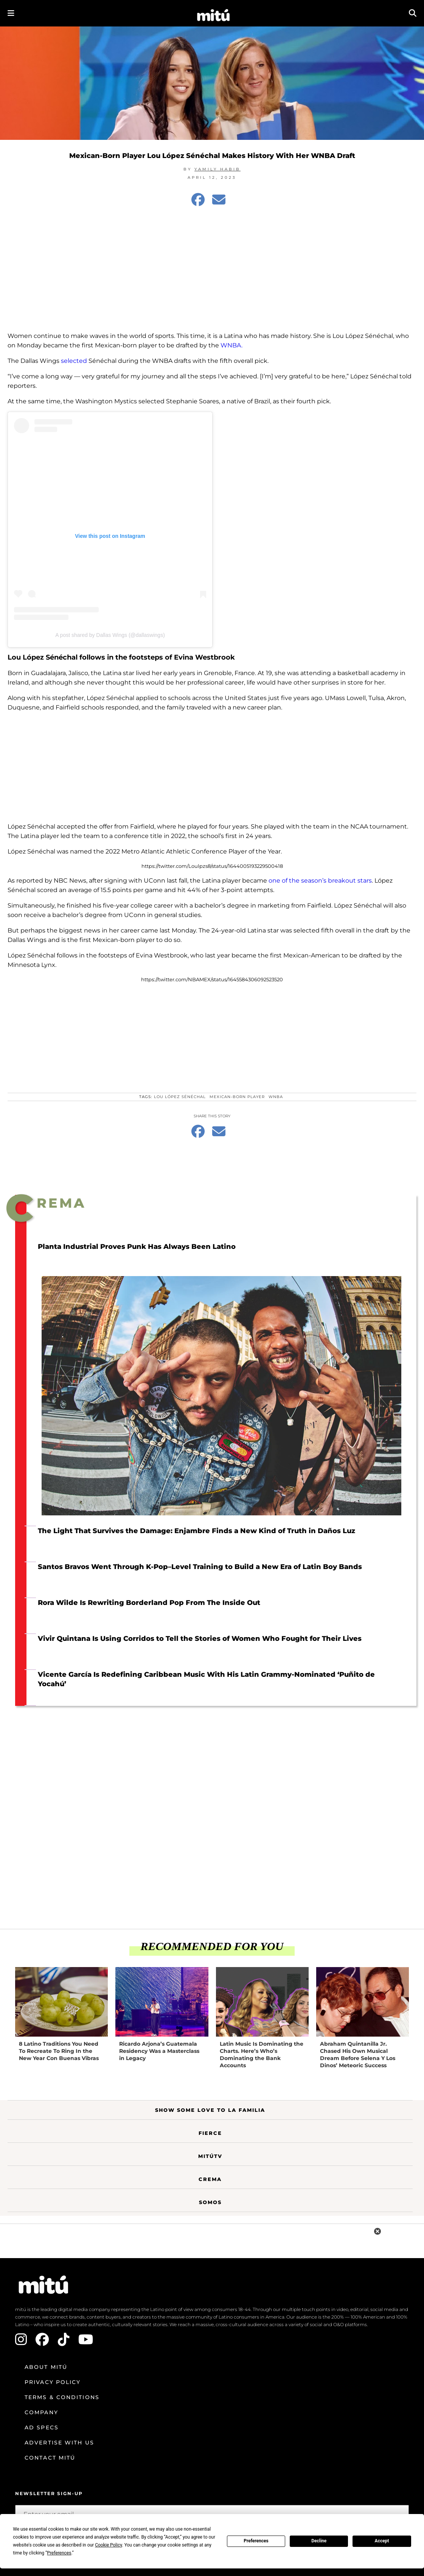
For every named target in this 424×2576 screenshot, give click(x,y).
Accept (382, 2540)
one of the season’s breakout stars (320, 880)
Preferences (256, 2540)
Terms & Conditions (62, 2397)
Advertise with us (59, 2442)
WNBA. (231, 345)
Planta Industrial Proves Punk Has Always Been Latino (137, 1246)
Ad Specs (42, 2427)
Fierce (210, 2133)
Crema (210, 2179)
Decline (318, 2540)
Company (41, 2412)
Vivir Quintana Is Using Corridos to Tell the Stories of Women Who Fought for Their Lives (200, 1638)
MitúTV (210, 2156)
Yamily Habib (217, 169)
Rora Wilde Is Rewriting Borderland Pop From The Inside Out (149, 1603)
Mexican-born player (237, 1096)
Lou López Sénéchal (180, 1096)
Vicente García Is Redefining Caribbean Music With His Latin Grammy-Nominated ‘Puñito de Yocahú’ (206, 1679)
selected (74, 360)
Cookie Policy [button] (108, 2545)
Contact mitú (50, 2457)
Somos (210, 2202)
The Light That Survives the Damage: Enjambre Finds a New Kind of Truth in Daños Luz (196, 1531)
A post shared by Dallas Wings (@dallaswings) (110, 635)
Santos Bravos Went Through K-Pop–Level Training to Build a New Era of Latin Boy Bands (200, 1567)
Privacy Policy (53, 2382)
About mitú (46, 2367)
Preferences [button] (59, 2553)
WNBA (276, 1096)
